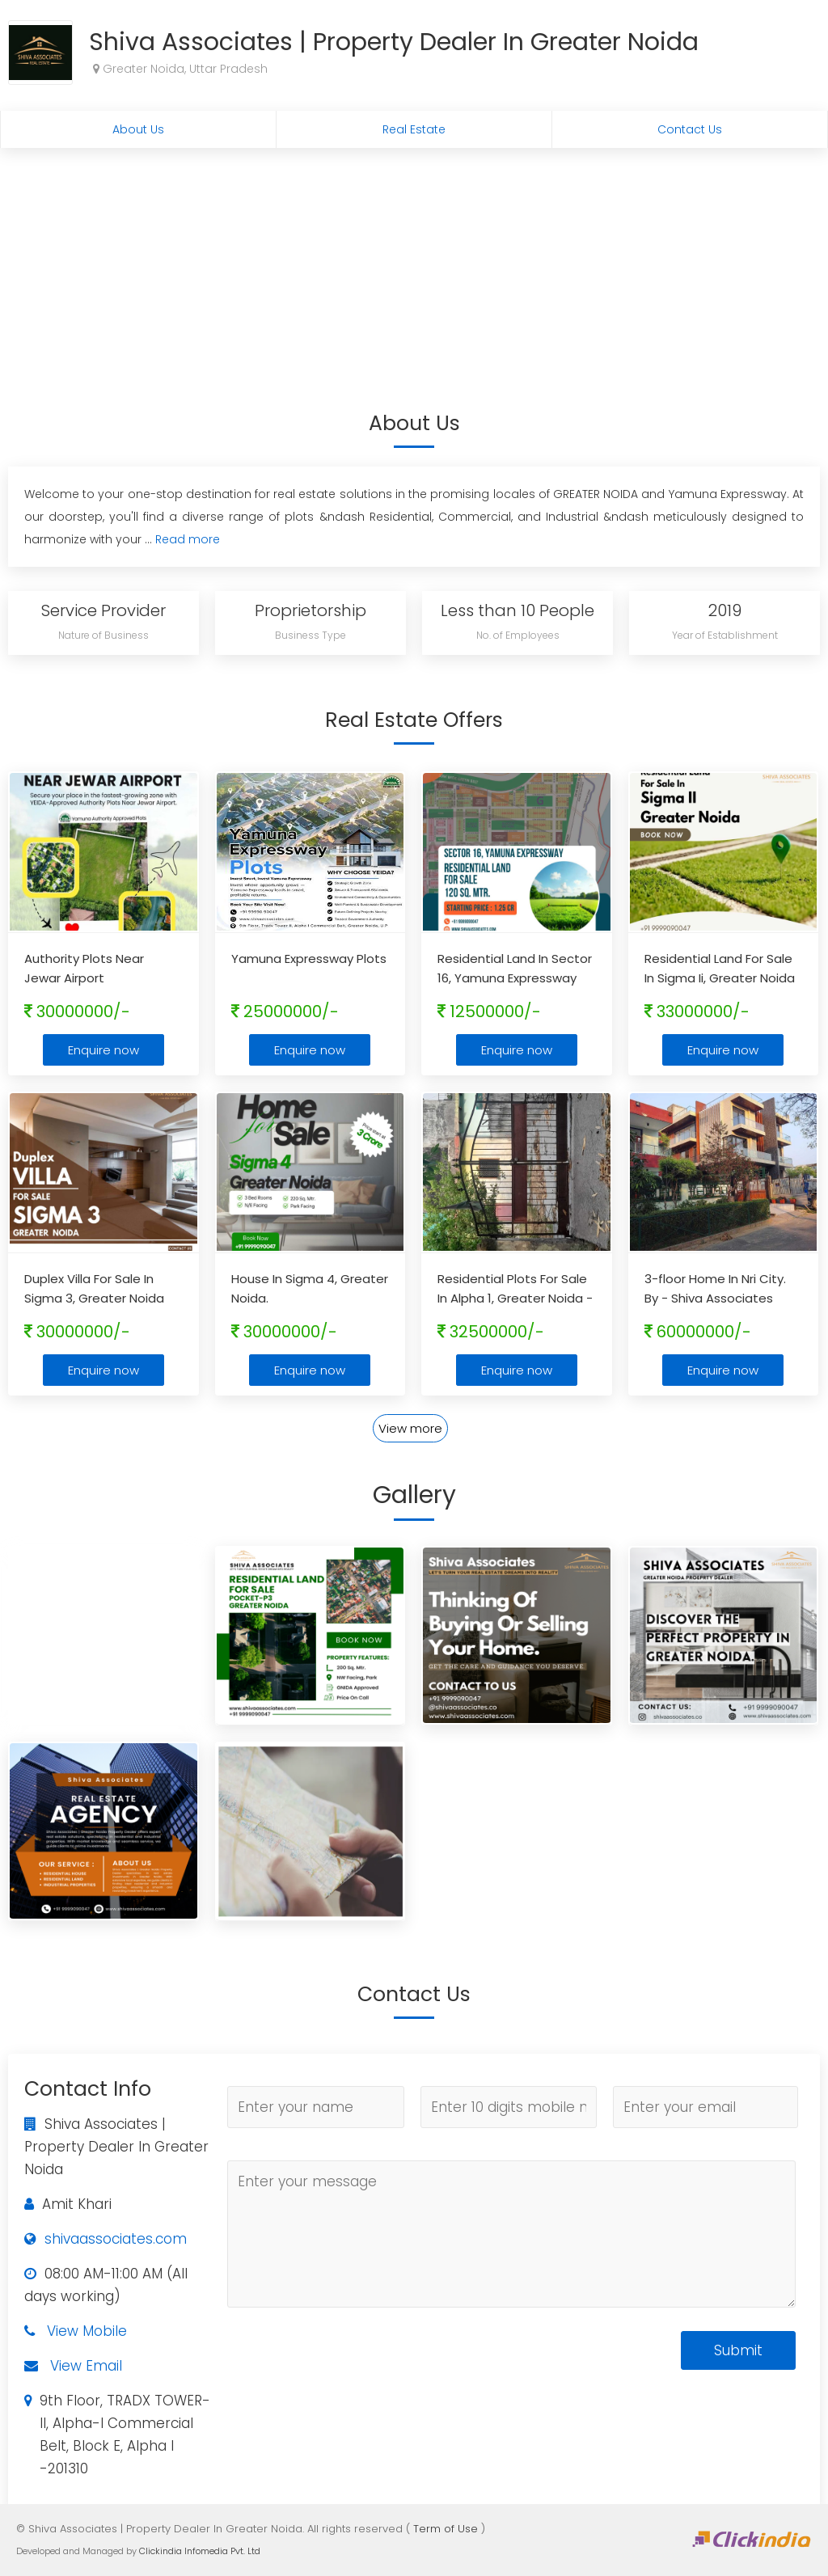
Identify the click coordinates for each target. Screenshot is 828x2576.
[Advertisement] (414, 269)
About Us (138, 129)
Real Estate (414, 129)
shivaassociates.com (115, 2239)
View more (410, 1428)
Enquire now (103, 1049)
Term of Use (445, 2528)
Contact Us (689, 129)
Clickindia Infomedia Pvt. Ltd (199, 2550)
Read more (187, 539)
